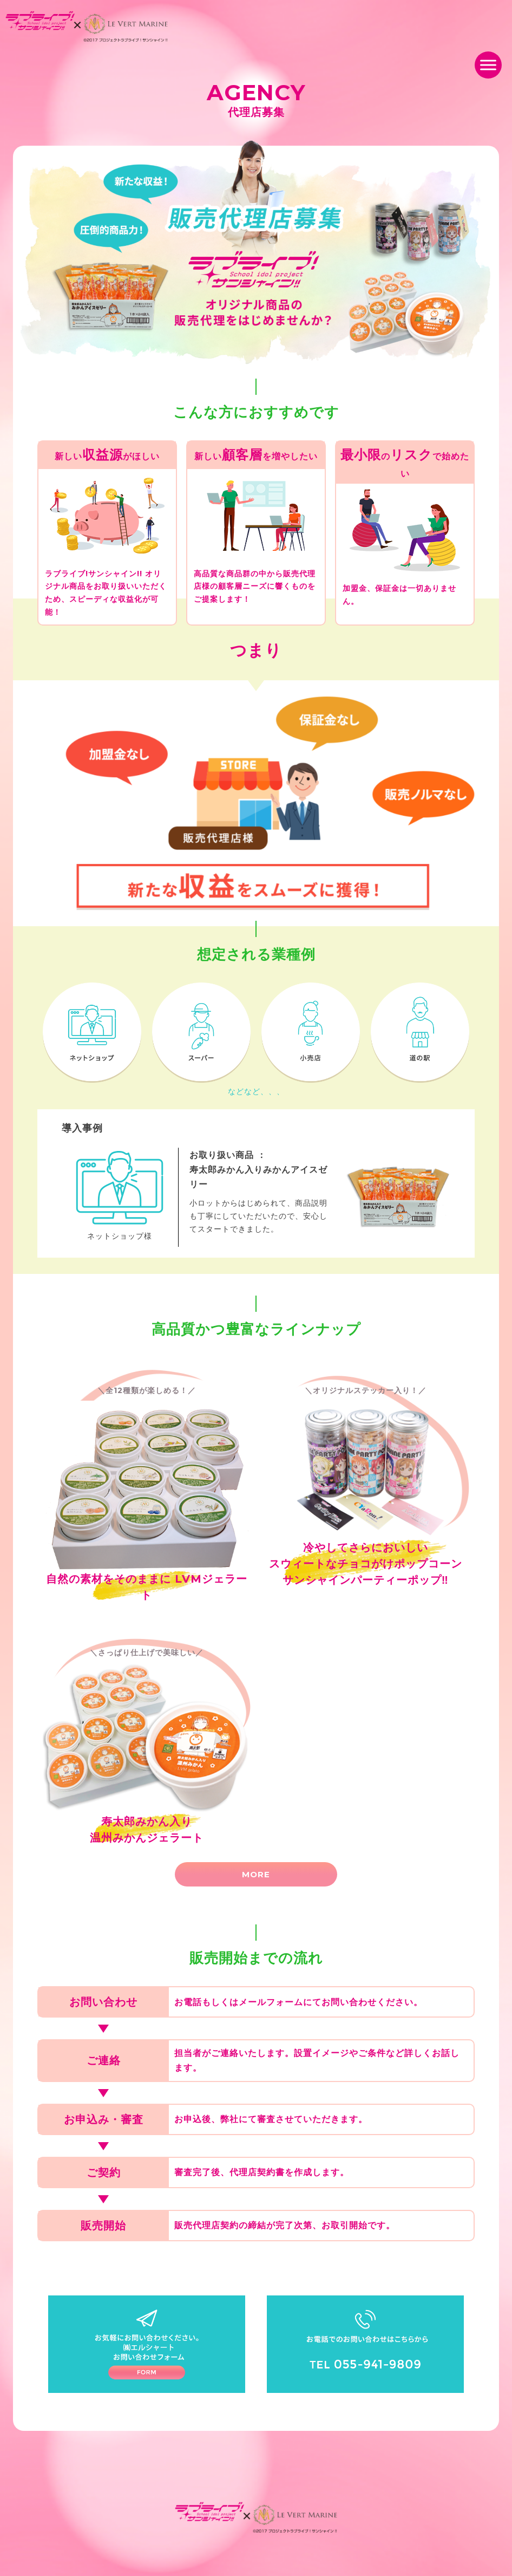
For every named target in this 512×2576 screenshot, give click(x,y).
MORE (256, 1874)
